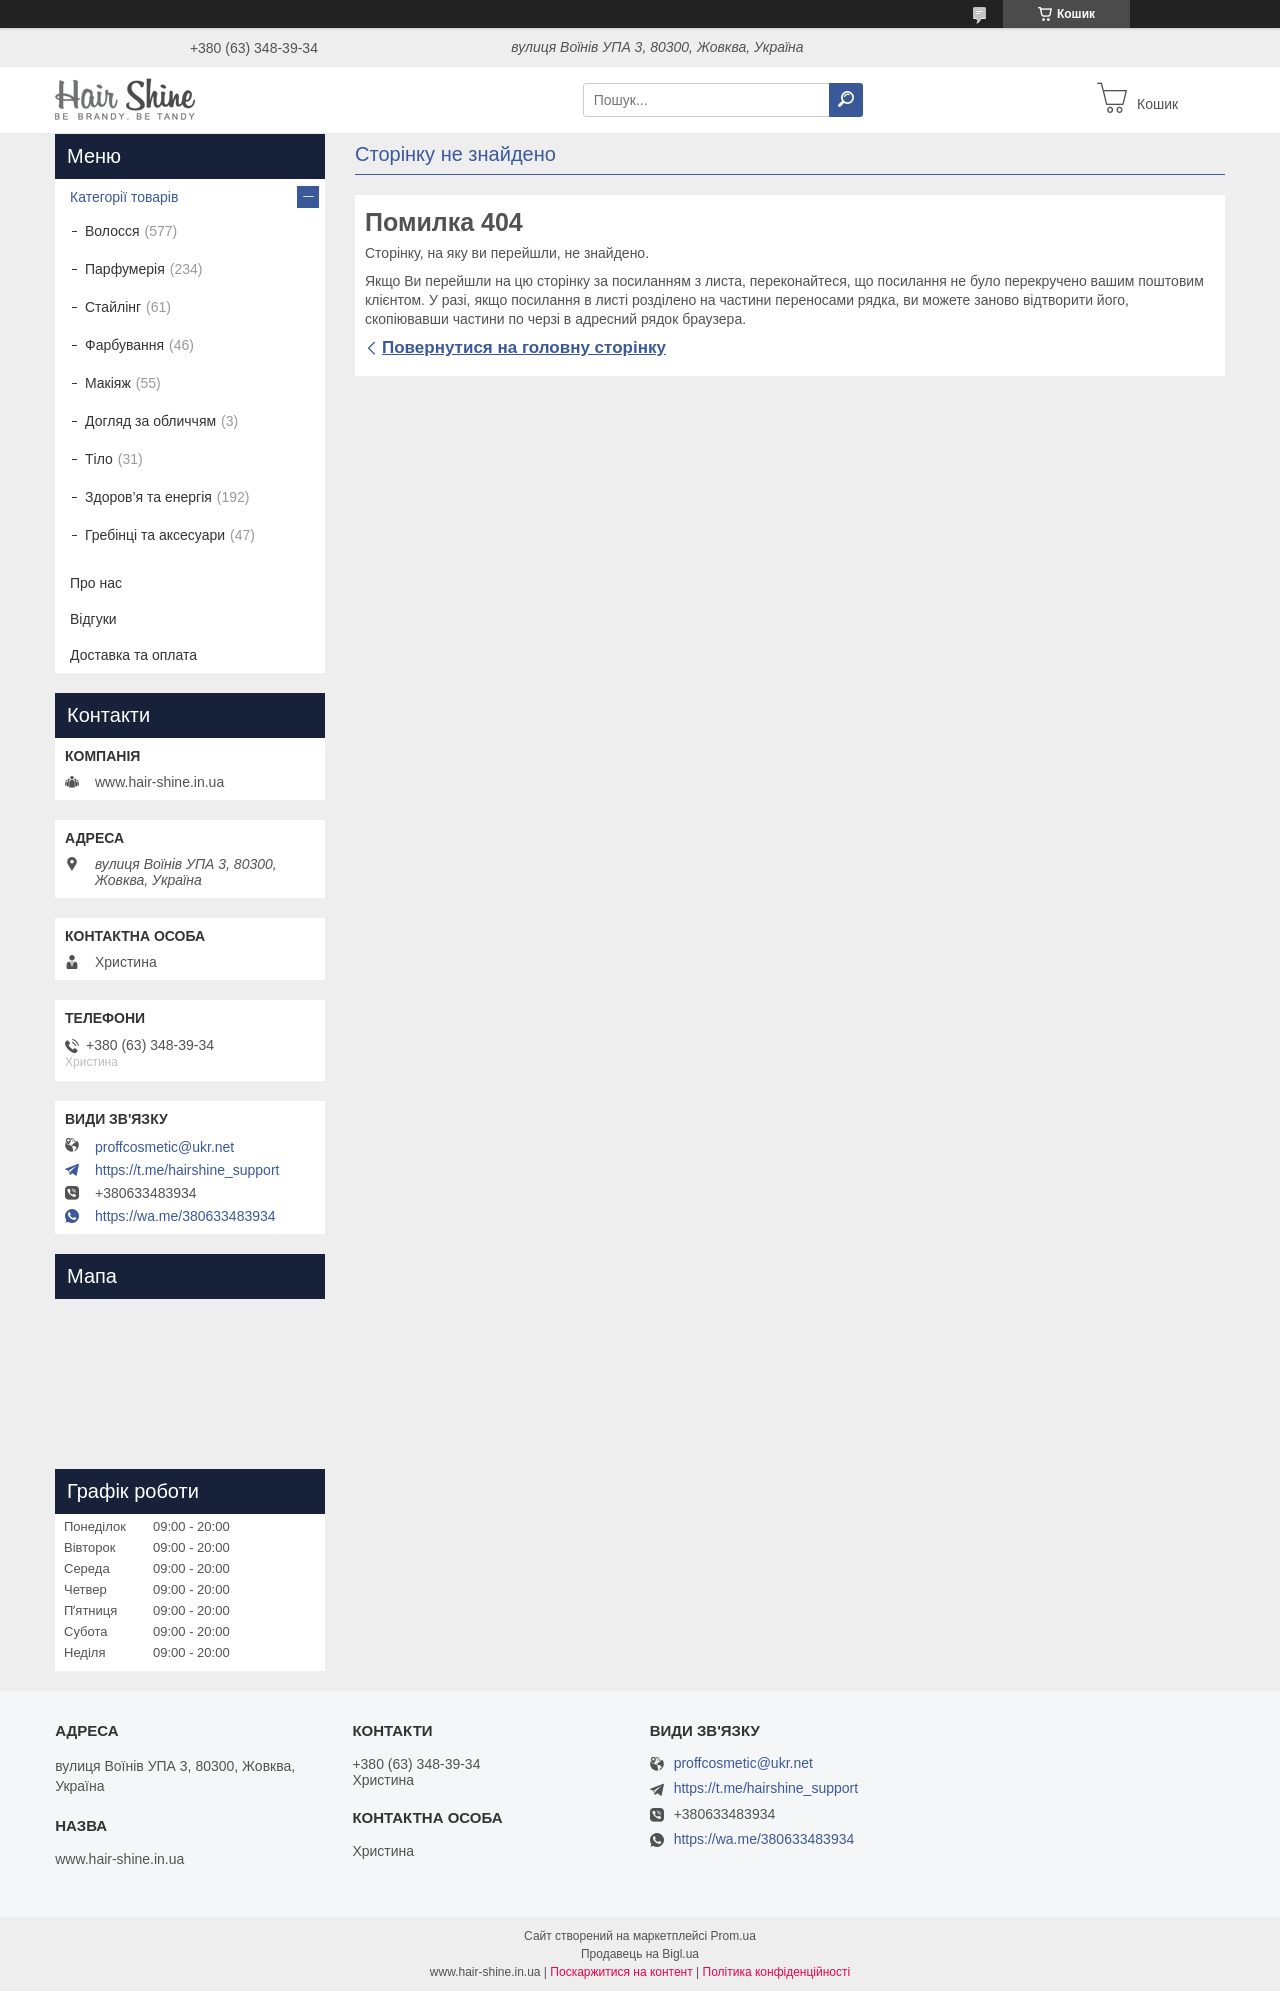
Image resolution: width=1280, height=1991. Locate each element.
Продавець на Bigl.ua (640, 1954)
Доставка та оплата (133, 655)
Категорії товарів (124, 197)
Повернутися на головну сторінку (524, 347)
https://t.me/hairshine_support (187, 1170)
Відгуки (93, 619)
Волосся (112, 231)
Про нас (96, 583)
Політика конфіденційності (777, 1972)
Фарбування (124, 345)
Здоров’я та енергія (148, 497)
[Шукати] (846, 100)
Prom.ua (733, 1936)
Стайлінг (113, 307)
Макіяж (108, 383)
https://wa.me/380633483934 (185, 1216)
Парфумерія (125, 269)
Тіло (99, 459)
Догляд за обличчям (150, 421)
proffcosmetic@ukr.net (164, 1147)
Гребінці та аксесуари (155, 535)
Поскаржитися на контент (621, 1972)
